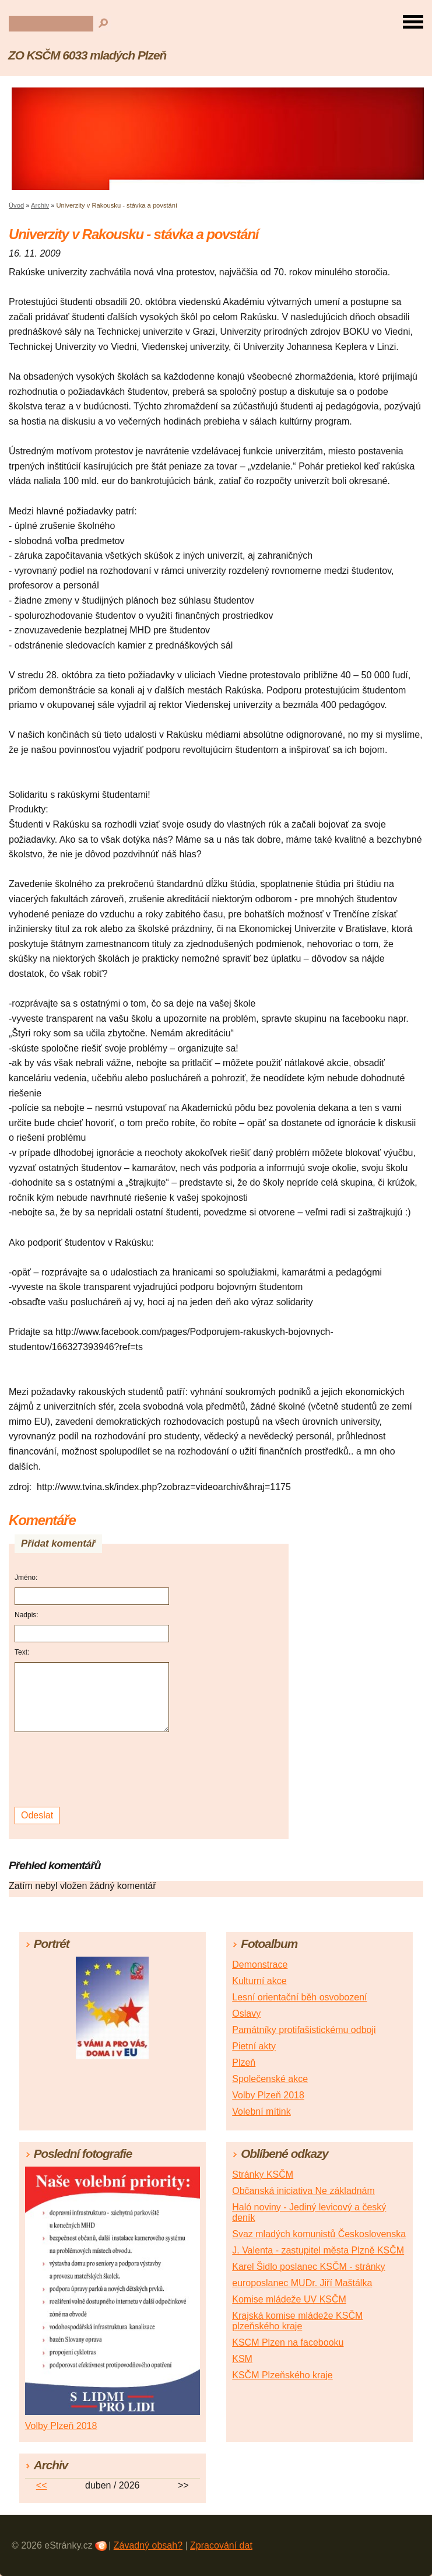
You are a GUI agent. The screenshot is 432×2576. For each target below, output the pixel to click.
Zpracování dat (221, 2545)
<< (41, 2485)
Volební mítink (261, 2111)
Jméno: (26, 1577)
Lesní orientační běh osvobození (299, 1997)
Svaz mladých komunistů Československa (319, 2234)
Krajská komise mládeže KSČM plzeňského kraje (297, 2321)
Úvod (16, 205)
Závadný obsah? (148, 2545)
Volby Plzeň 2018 (268, 2095)
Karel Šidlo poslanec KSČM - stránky (308, 2267)
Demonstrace (259, 1964)
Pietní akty (254, 2046)
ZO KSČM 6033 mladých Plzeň (87, 55)
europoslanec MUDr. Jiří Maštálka (302, 2283)
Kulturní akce (259, 1981)
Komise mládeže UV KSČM (289, 2299)
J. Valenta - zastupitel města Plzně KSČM (318, 2250)
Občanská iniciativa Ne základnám (303, 2191)
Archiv (40, 205)
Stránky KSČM (262, 2174)
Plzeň (243, 2062)
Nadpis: (26, 1615)
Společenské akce (270, 2079)
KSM (242, 2359)
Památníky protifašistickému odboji (303, 2030)
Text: (22, 1652)
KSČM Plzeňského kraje (282, 2375)
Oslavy (246, 2013)
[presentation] (94, 1770)
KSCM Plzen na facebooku (287, 2342)
